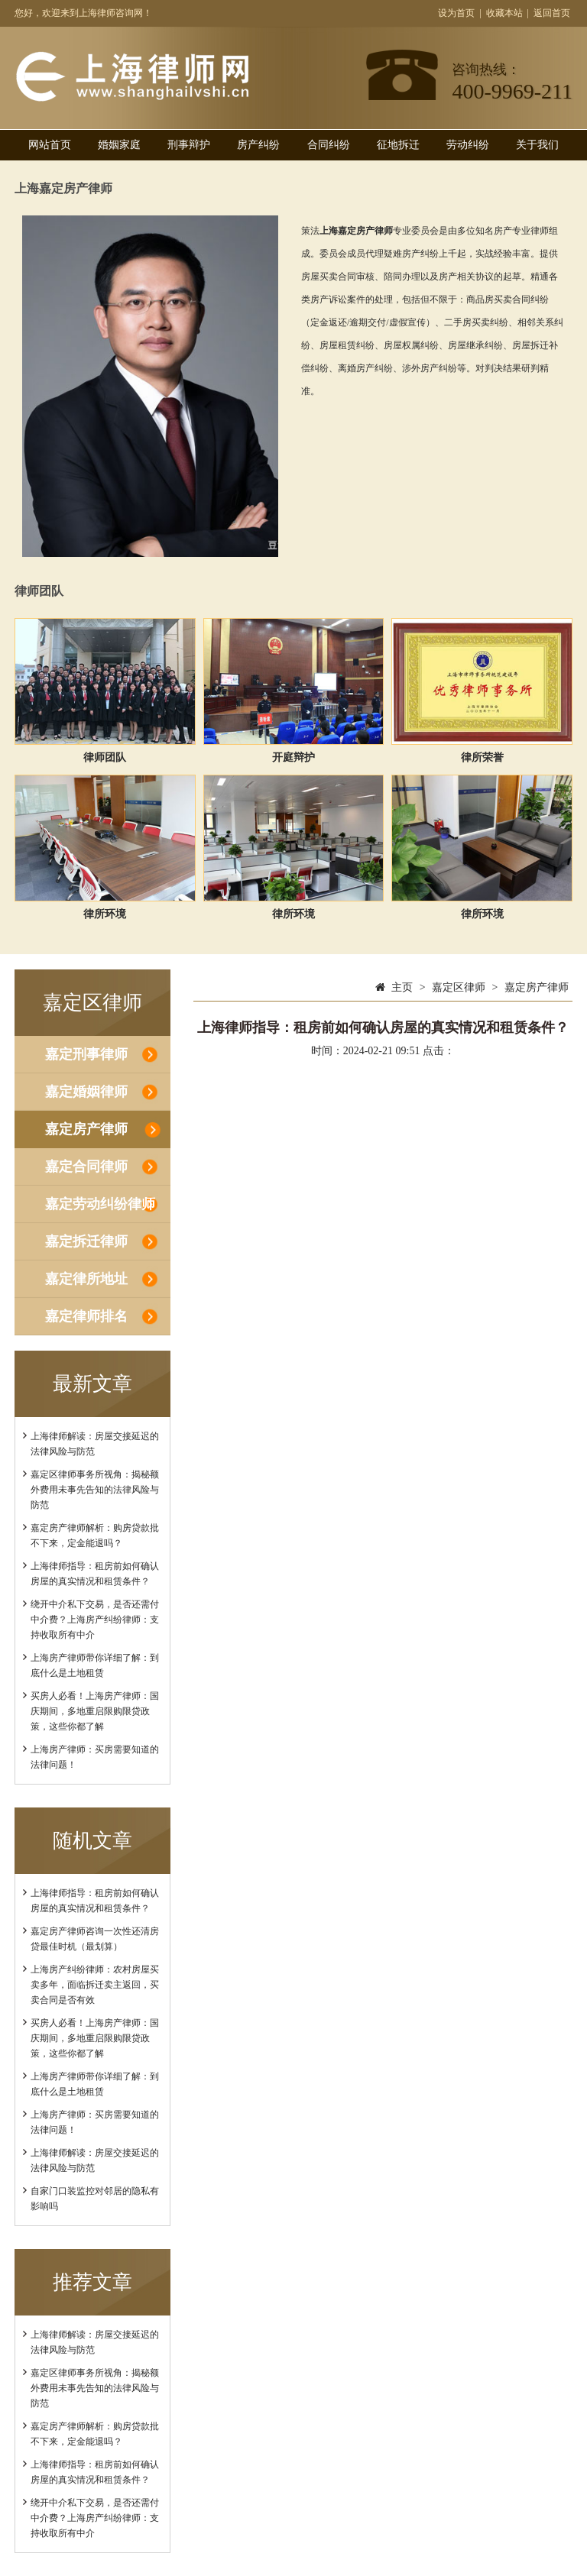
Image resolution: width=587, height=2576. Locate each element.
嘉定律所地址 (86, 1278)
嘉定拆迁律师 (86, 1241)
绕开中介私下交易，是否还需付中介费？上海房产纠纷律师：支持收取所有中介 (95, 1619)
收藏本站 (504, 13)
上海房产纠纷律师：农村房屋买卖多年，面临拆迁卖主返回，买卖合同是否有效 (95, 1984)
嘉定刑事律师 (86, 1054)
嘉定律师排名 (86, 1316)
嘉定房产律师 (86, 1129)
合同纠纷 (328, 144)
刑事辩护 (188, 144)
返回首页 (551, 13)
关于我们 (537, 144)
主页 (402, 987)
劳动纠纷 (467, 144)
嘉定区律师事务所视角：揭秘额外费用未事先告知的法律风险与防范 (95, 1489)
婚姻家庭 (119, 144)
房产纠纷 (258, 144)
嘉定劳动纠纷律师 (100, 1204)
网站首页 (49, 144)
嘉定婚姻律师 (86, 1091)
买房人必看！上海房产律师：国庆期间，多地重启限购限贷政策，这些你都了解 (95, 1711)
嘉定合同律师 (86, 1166)
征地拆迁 (398, 144)
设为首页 (456, 13)
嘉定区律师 (458, 987)
